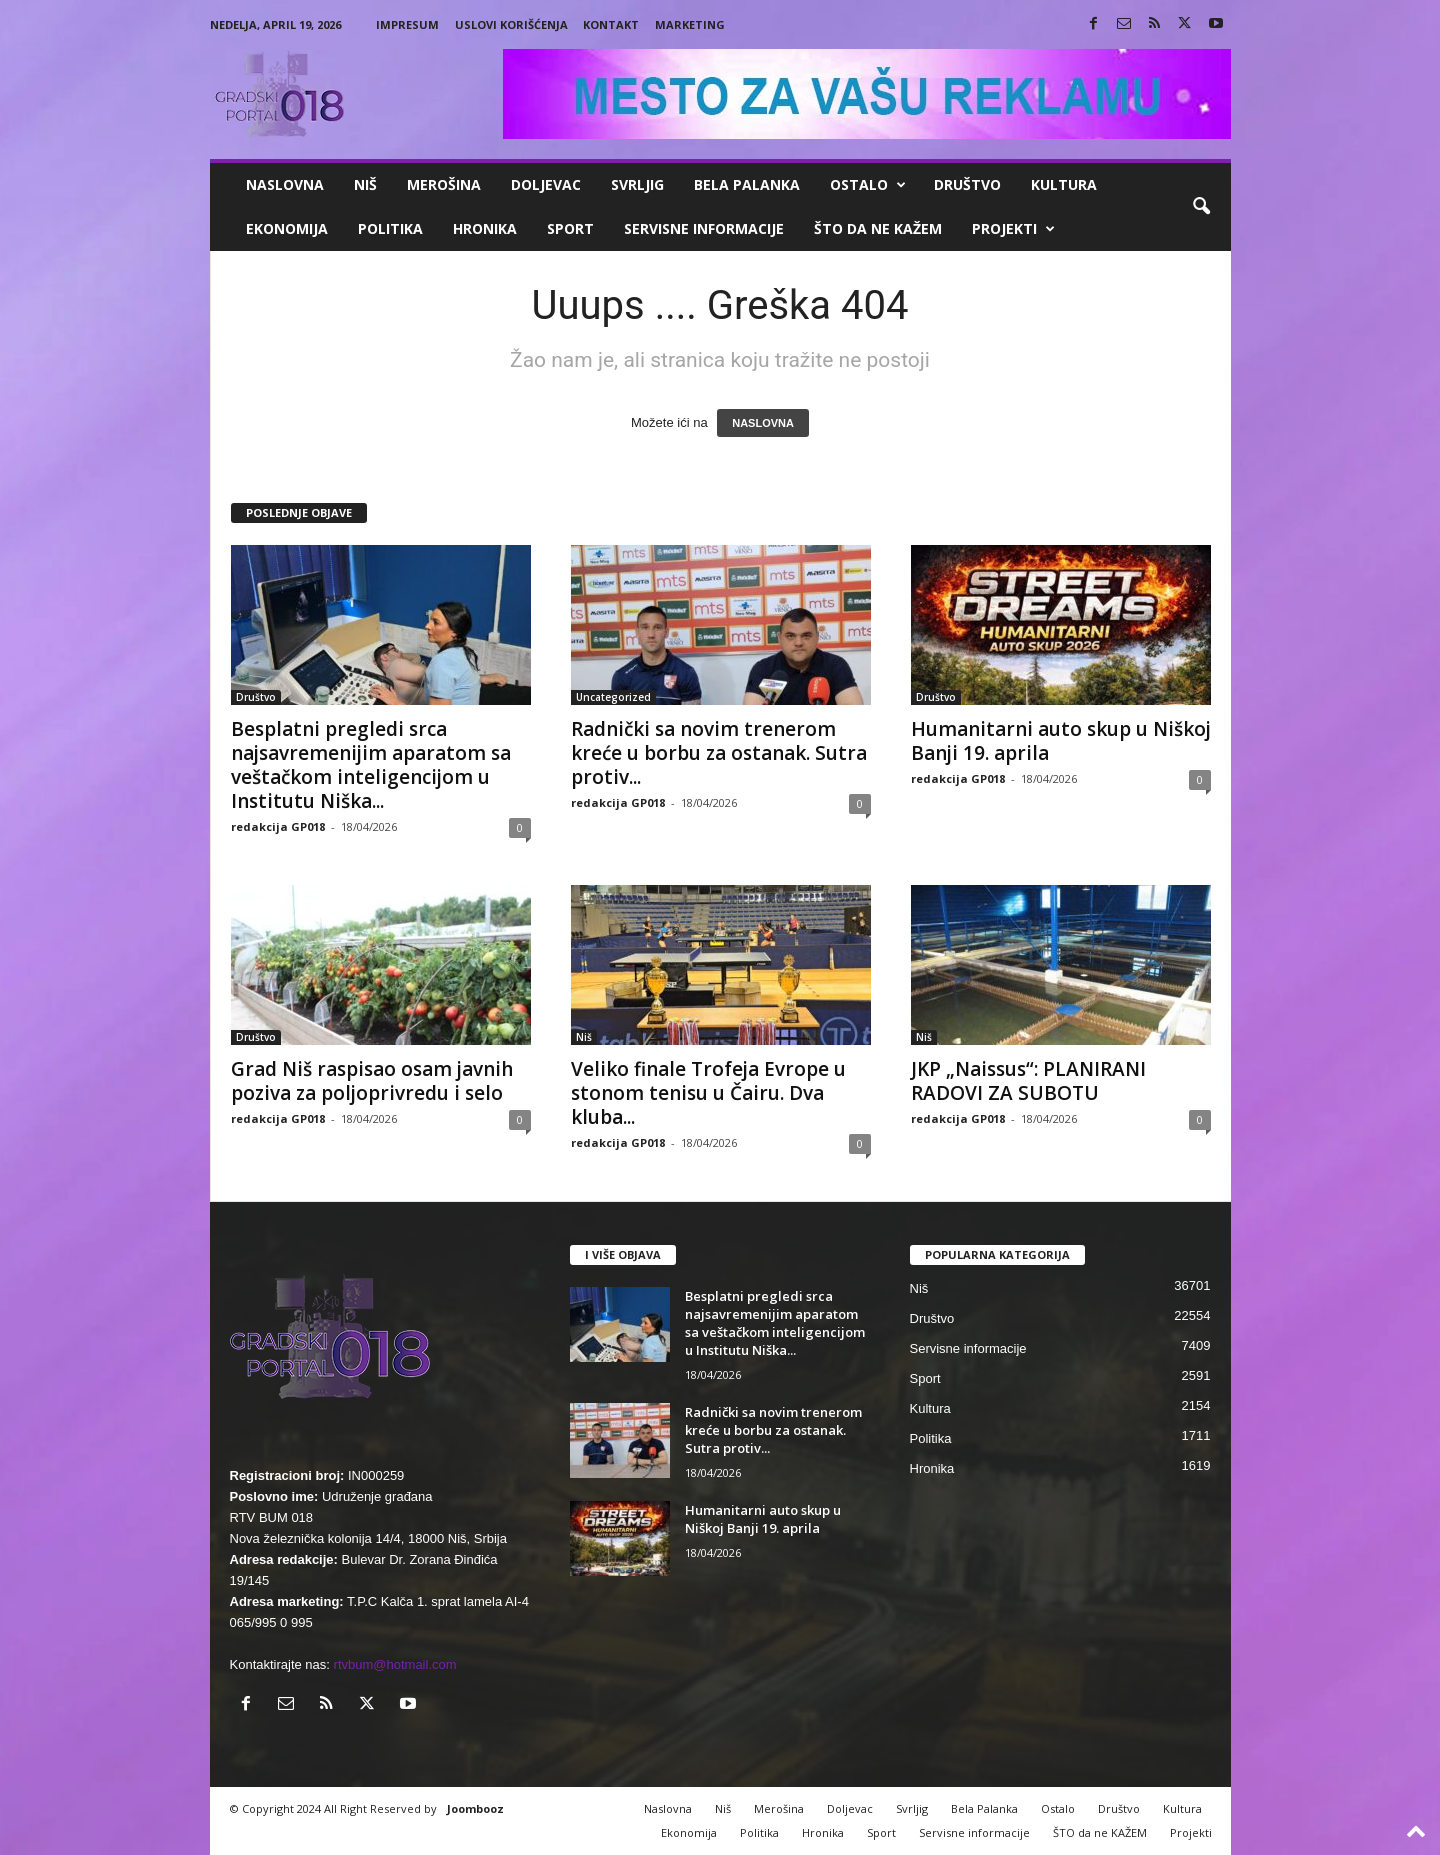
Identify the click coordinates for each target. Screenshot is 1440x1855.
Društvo (967, 184)
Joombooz (475, 1808)
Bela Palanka (747, 184)
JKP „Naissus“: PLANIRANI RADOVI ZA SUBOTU (1028, 1081)
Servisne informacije (704, 228)
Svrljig (637, 184)
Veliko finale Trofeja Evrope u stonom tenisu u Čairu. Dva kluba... (708, 1093)
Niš (365, 184)
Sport (570, 228)
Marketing (690, 24)
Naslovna (285, 184)
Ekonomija (287, 228)
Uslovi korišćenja (511, 24)
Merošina (444, 184)
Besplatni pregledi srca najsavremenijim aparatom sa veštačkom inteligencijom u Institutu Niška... (371, 765)
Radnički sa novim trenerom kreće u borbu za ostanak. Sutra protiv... (719, 753)
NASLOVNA (763, 423)
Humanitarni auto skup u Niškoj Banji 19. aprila (1061, 741)
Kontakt (611, 24)
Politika (390, 228)
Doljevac (546, 184)
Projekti (1013, 229)
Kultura (1064, 184)
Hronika (485, 228)
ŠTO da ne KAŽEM (878, 228)
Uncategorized (613, 697)
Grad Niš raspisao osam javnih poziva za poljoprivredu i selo (372, 1081)
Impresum (407, 24)
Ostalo (868, 185)
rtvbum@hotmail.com (395, 1664)
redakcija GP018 (278, 826)
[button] (1201, 207)
